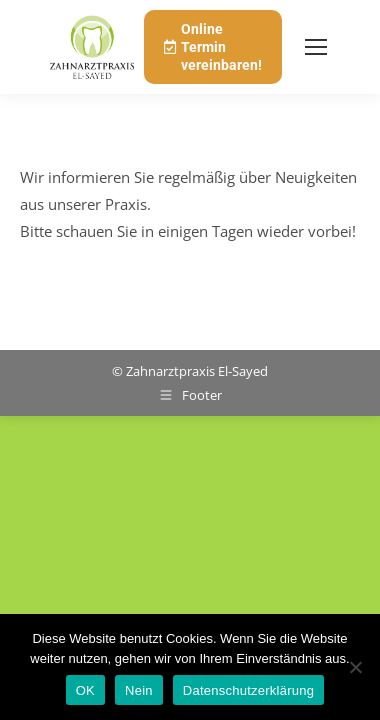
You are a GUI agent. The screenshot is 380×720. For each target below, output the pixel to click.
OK (85, 690)
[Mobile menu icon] (316, 47)
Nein (139, 690)
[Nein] (355, 667)
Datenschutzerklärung (248, 690)
